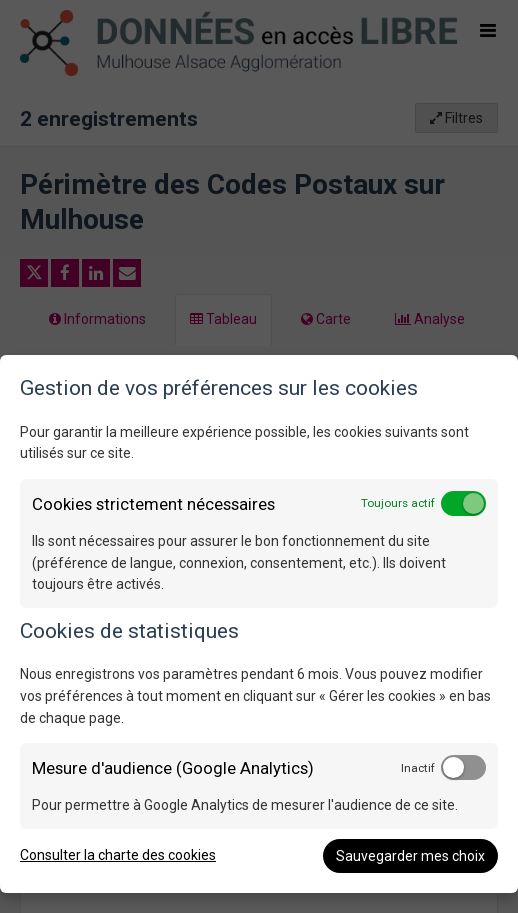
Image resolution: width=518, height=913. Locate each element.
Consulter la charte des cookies (118, 855)
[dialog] (259, 624)
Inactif (418, 768)
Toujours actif (398, 503)
